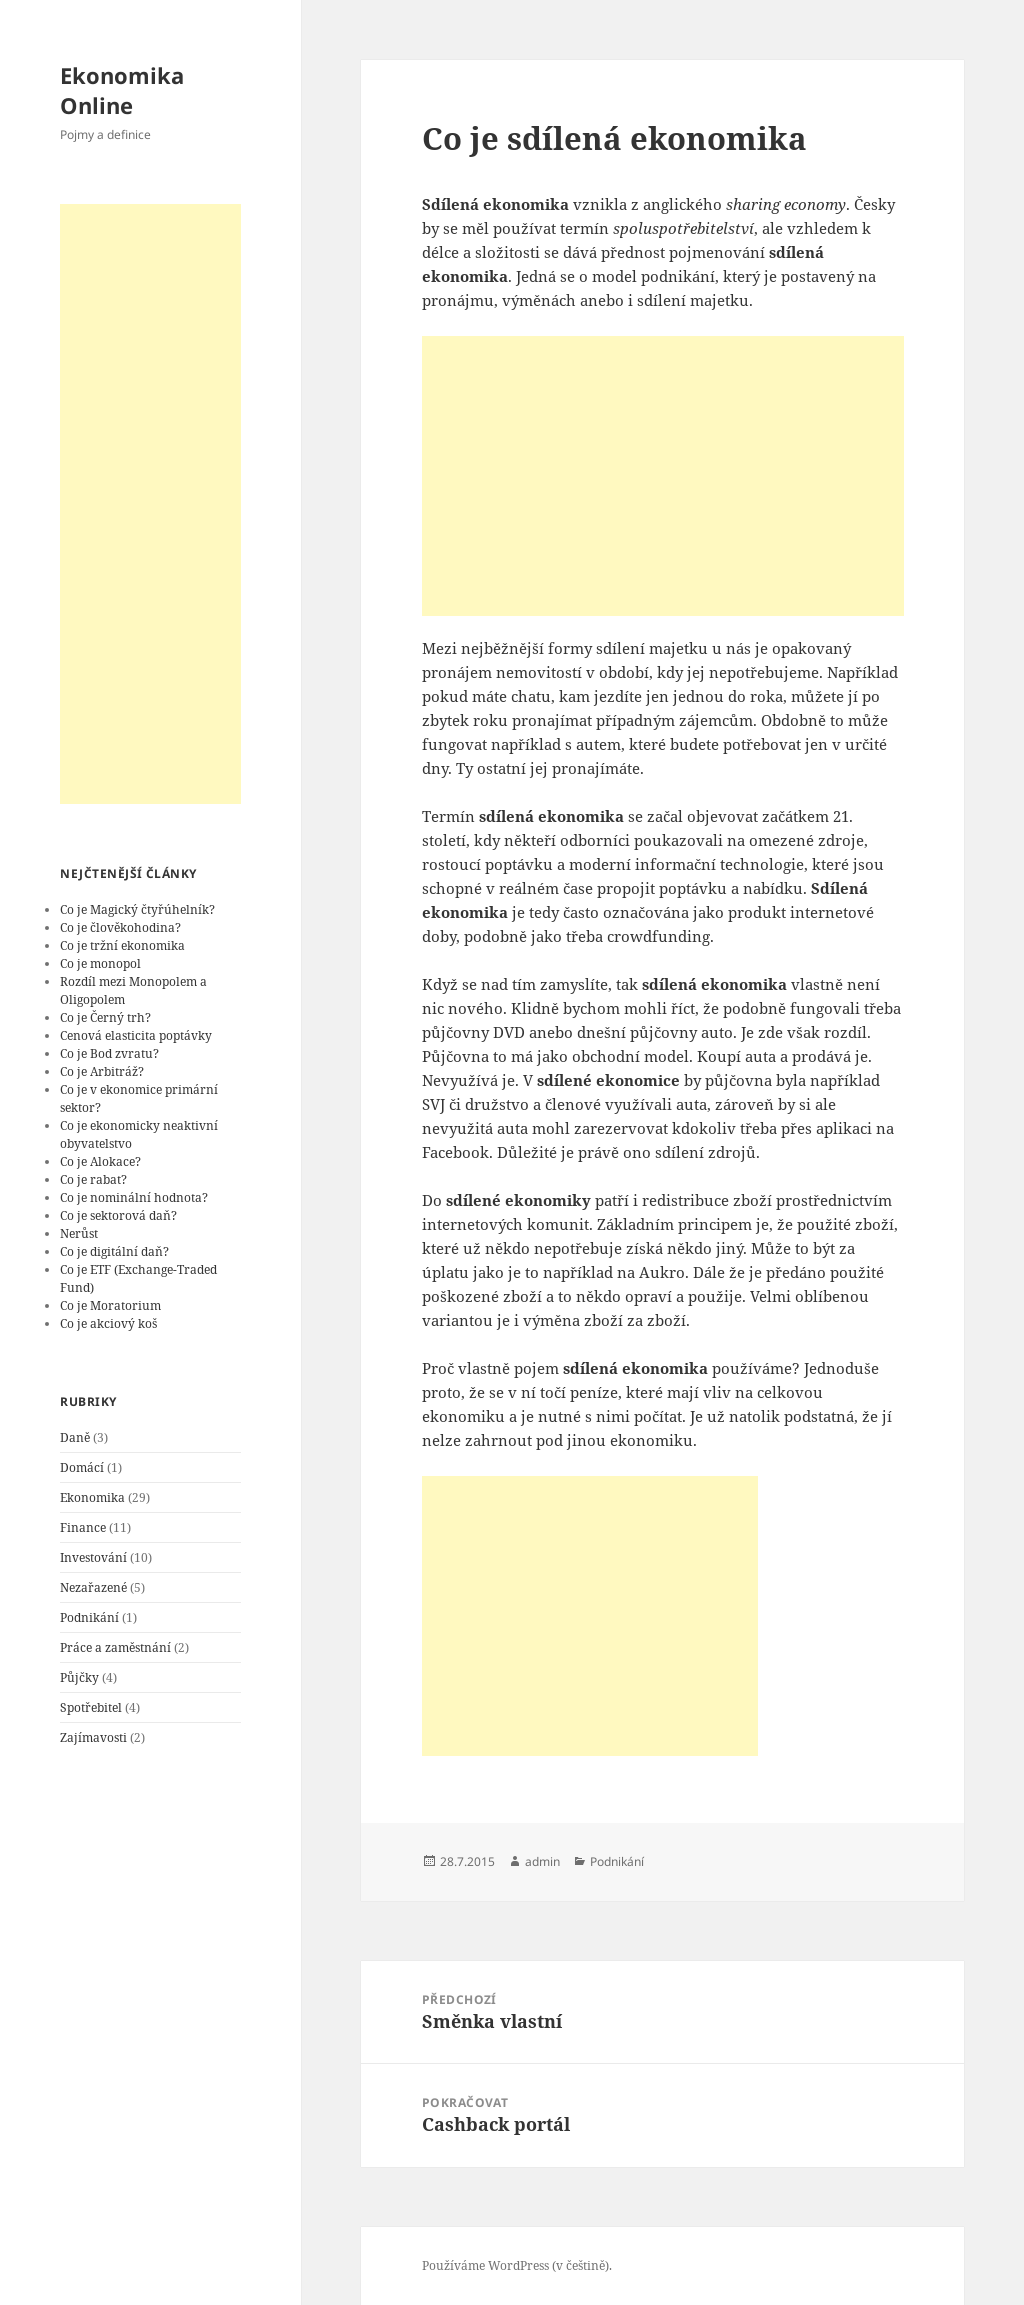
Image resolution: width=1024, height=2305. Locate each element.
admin (542, 1861)
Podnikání (89, 1617)
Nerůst (79, 1233)
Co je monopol (100, 963)
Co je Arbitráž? (102, 1071)
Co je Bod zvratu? (109, 1053)
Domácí (82, 1467)
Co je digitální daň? (114, 1251)
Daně (75, 1437)
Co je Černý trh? (105, 1017)
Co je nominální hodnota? (134, 1197)
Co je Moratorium (110, 1305)
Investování (93, 1557)
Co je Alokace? (100, 1161)
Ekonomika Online (122, 90)
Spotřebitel (91, 1707)
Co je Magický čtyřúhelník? (137, 909)
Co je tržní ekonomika (122, 945)
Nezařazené (93, 1587)
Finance (83, 1527)
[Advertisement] (150, 504)
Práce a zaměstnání (115, 1647)
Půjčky (79, 1677)
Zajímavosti (93, 1737)
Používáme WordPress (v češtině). (517, 2265)
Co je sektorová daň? (118, 1215)
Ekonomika (92, 1497)
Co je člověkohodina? (120, 927)
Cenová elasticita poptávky (136, 1035)
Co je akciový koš (108, 1323)
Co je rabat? (93, 1179)
